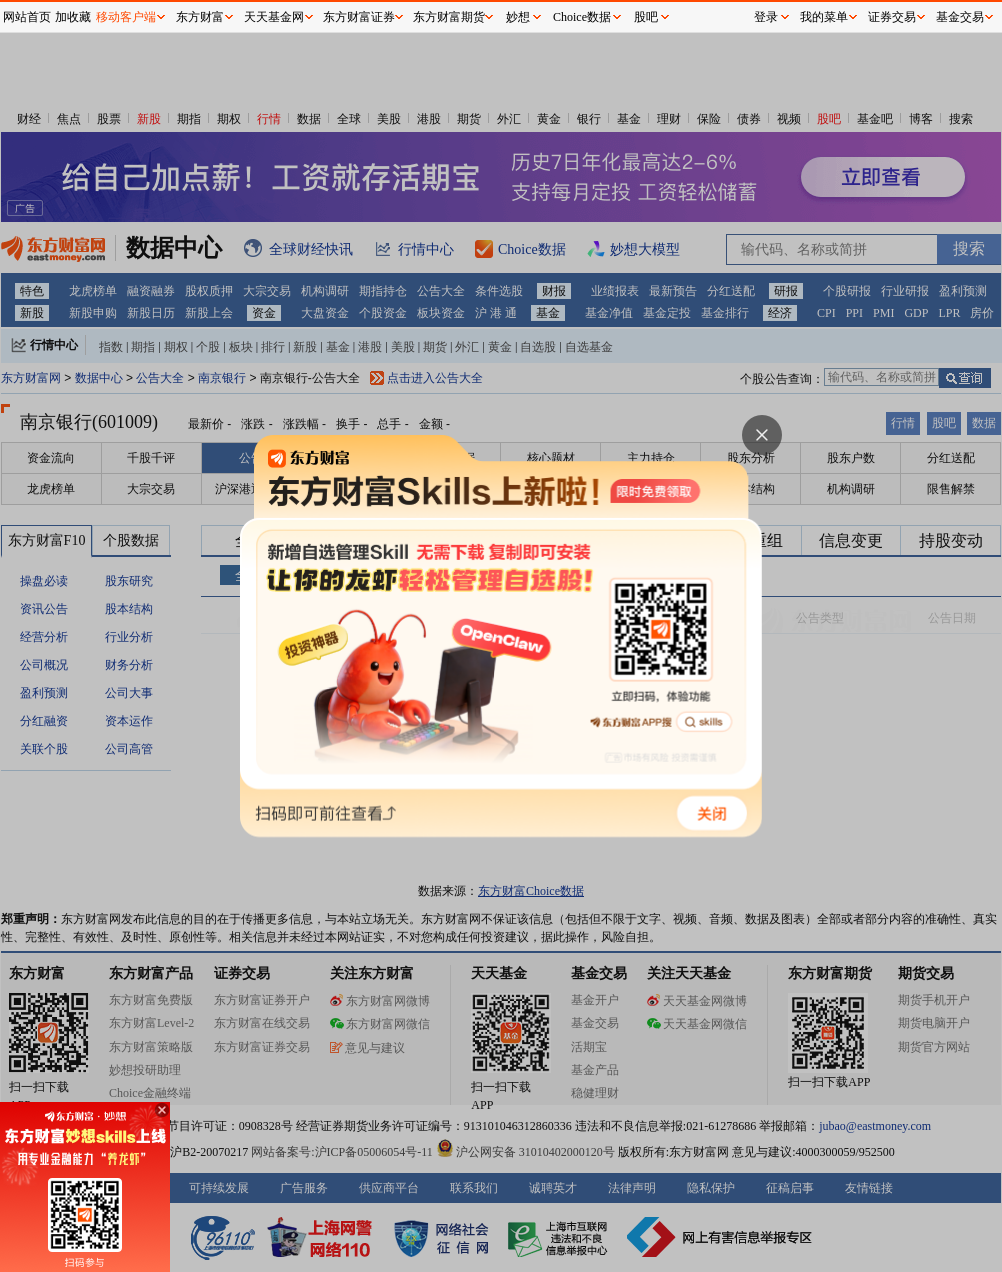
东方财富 (200, 17)
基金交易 (960, 17)
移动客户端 (126, 17)
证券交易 (892, 17)
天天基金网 (274, 17)
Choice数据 (582, 17)
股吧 (646, 17)
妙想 (518, 17)
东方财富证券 (359, 17)
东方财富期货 (449, 17)
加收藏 (73, 17)
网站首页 (27, 17)
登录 (766, 17)
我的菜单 (824, 17)
